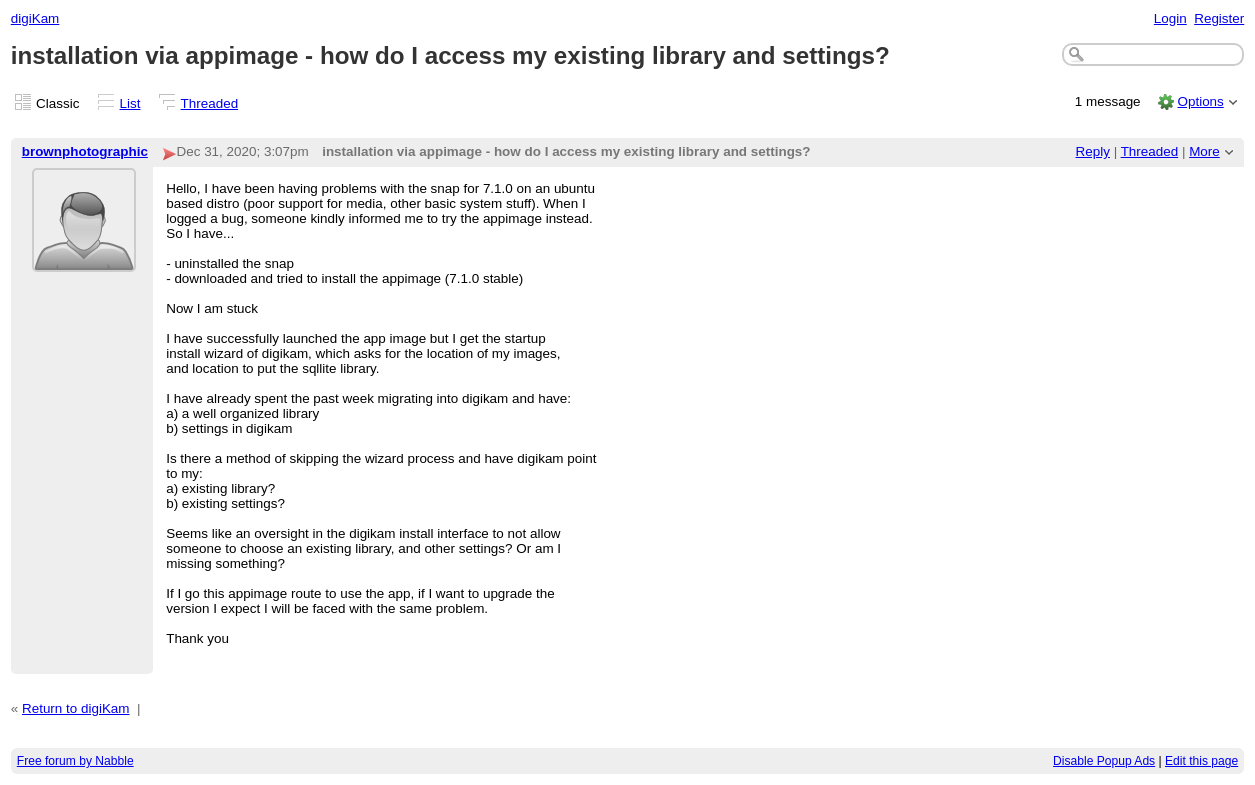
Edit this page (1201, 761)
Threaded (210, 103)
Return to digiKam (76, 708)
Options (1200, 101)
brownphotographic (85, 151)
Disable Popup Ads (1104, 761)
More (1204, 151)
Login (1170, 18)
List (130, 103)
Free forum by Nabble (75, 761)
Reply (1093, 151)
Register (1219, 18)
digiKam (35, 18)
